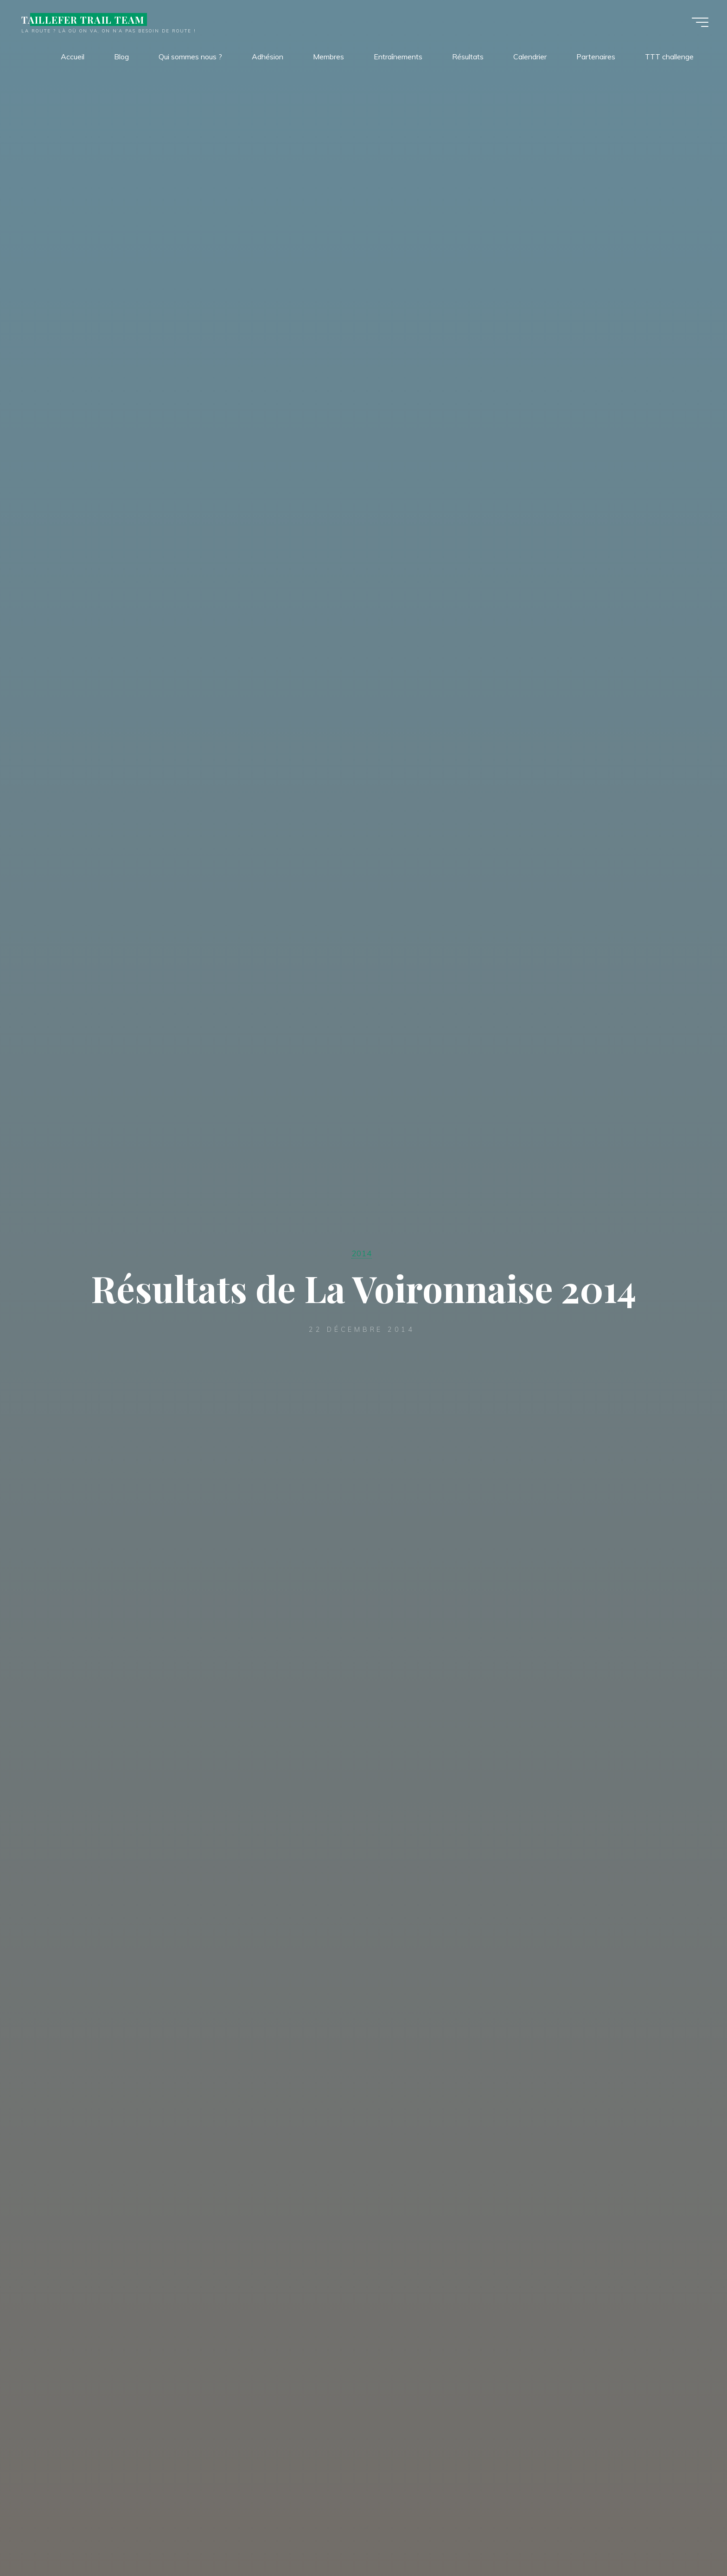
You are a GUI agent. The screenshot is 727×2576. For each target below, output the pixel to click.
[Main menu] (700, 22)
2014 (361, 1253)
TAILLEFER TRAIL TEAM (82, 19)
